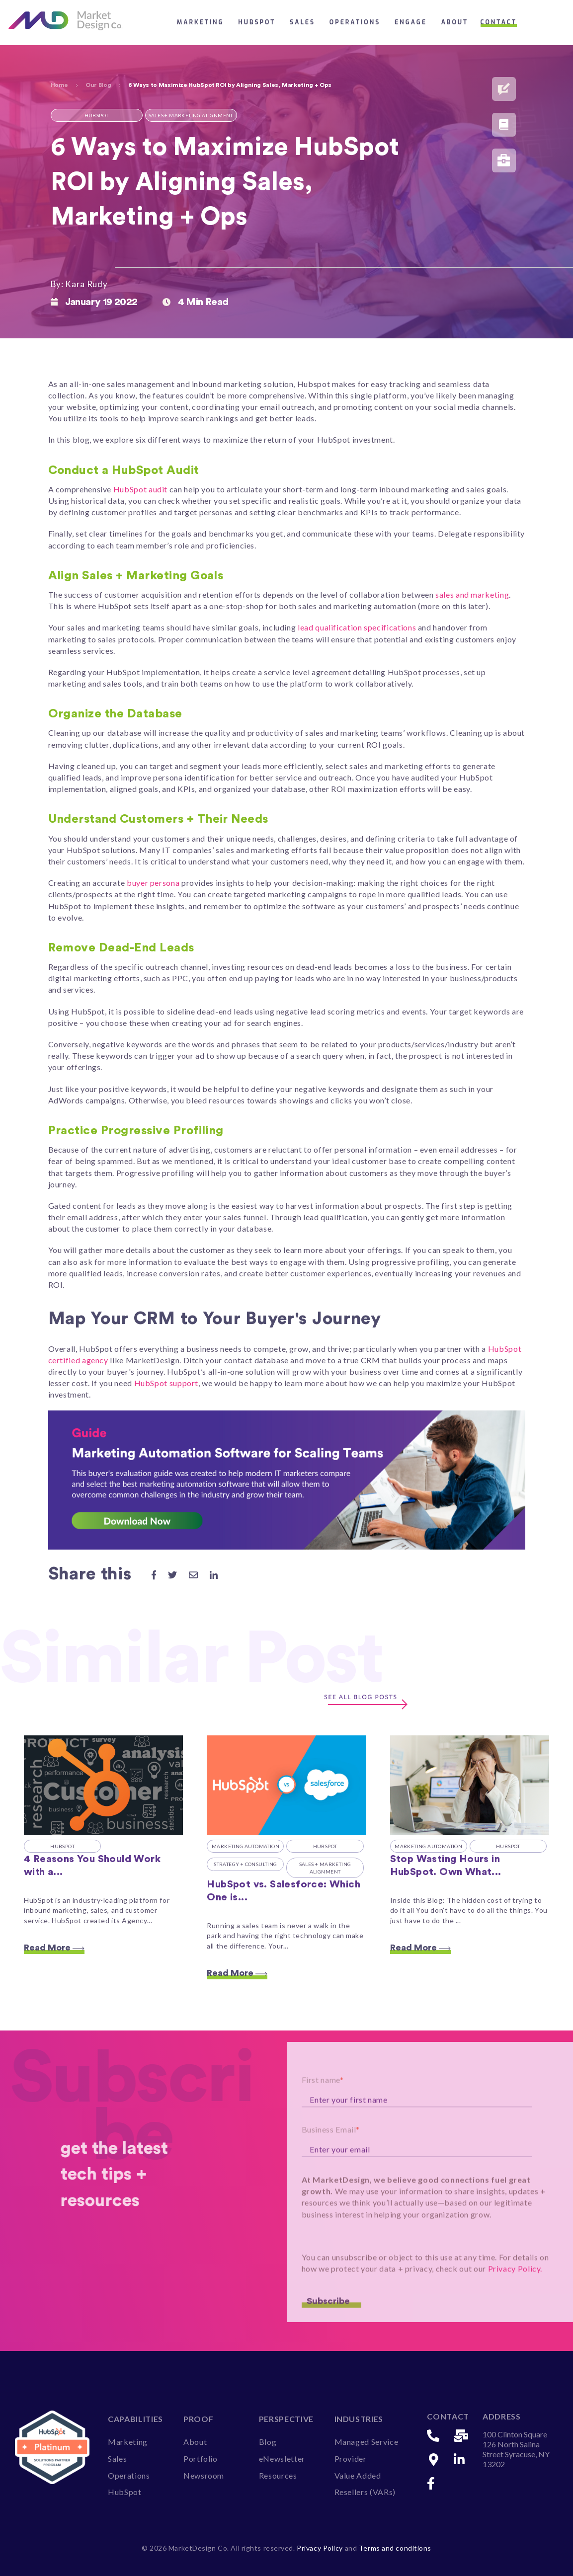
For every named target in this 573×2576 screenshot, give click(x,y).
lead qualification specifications (357, 627)
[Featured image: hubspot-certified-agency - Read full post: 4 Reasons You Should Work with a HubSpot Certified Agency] (103, 1785)
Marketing (200, 22)
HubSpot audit (140, 489)
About (454, 22)
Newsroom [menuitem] (203, 2475)
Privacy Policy (320, 2548)
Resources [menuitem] (278, 2475)
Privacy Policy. (515, 2299)
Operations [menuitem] (129, 2475)
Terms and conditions (395, 2548)
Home (60, 85)
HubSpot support (166, 1383)
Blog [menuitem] (268, 2441)
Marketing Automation (245, 1846)
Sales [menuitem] (117, 2458)
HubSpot (256, 22)
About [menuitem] (195, 2441)
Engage (411, 22)
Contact (499, 22)
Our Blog (98, 85)
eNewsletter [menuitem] (282, 2458)
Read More (54, 1947)
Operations (354, 22)
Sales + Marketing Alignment (325, 1867)
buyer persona (153, 882)
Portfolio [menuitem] (200, 2458)
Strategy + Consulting (245, 1864)
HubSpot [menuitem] (124, 2492)
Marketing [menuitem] (128, 2441)
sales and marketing (472, 594)
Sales (302, 22)
